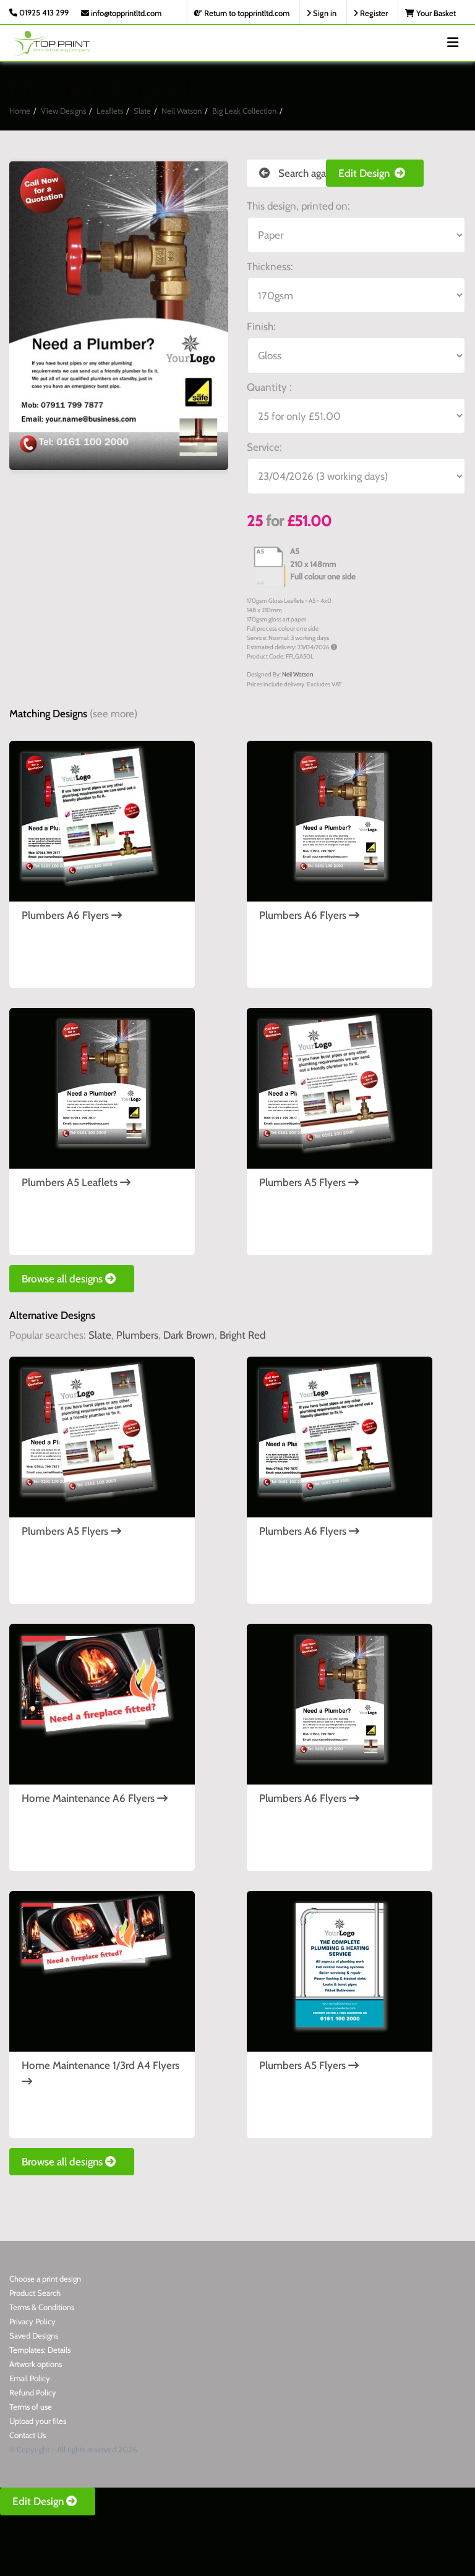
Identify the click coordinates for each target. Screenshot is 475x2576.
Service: (264, 447)
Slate (142, 111)
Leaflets (109, 111)
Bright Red (242, 1335)
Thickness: (270, 266)
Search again (296, 173)
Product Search (35, 2293)
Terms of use (30, 2407)
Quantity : (269, 387)
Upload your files (37, 2421)
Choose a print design (45, 2279)
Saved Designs (33, 2335)
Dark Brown (189, 1335)
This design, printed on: (298, 206)
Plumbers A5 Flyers (309, 1182)
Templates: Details (40, 2350)
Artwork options (35, 2364)
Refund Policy (32, 2392)
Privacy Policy (32, 2321)
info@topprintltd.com (121, 13)
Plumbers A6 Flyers (72, 915)
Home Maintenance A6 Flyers (95, 1798)
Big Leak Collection (244, 111)
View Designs (63, 111)
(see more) (113, 713)
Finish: (261, 326)
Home (19, 111)
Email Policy (29, 2378)
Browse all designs (72, 1279)
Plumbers (137, 1335)
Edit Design (374, 173)
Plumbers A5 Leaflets (76, 1182)
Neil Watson (181, 111)
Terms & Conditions (41, 2307)
